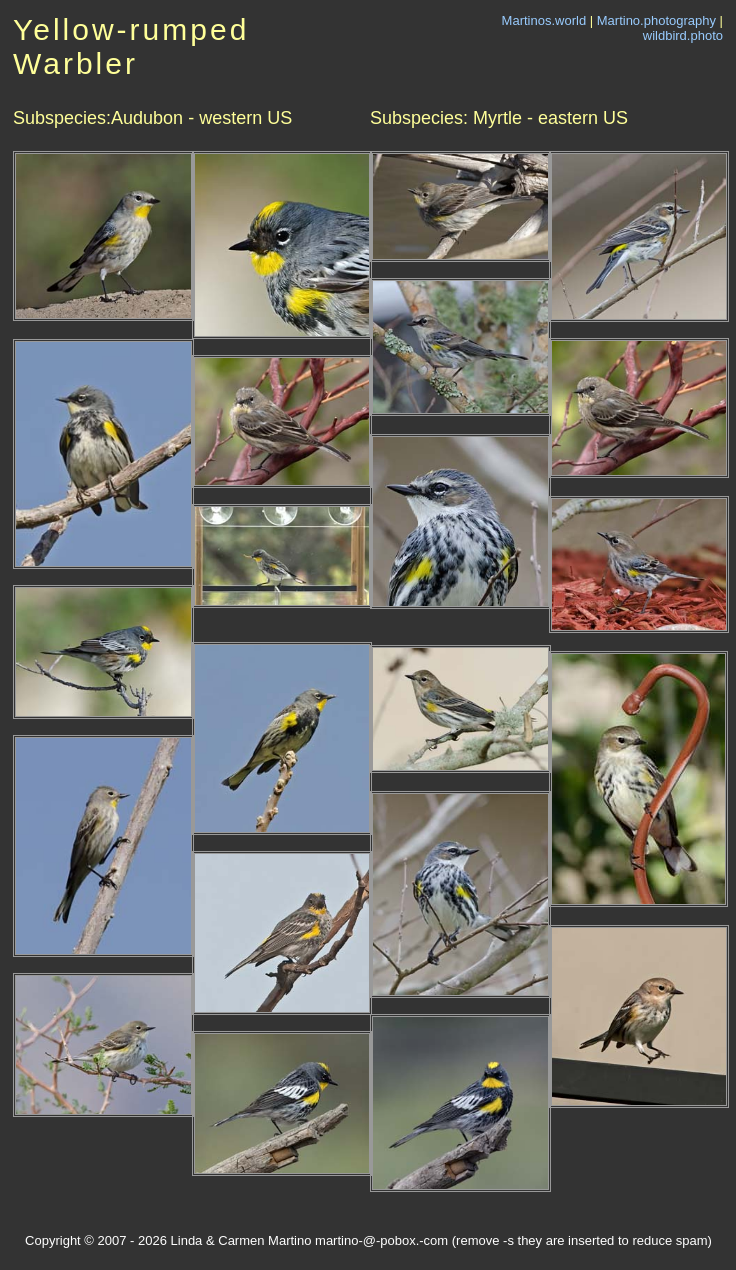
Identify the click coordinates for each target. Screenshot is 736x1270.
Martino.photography (656, 20)
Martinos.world (544, 20)
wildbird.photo (683, 35)
